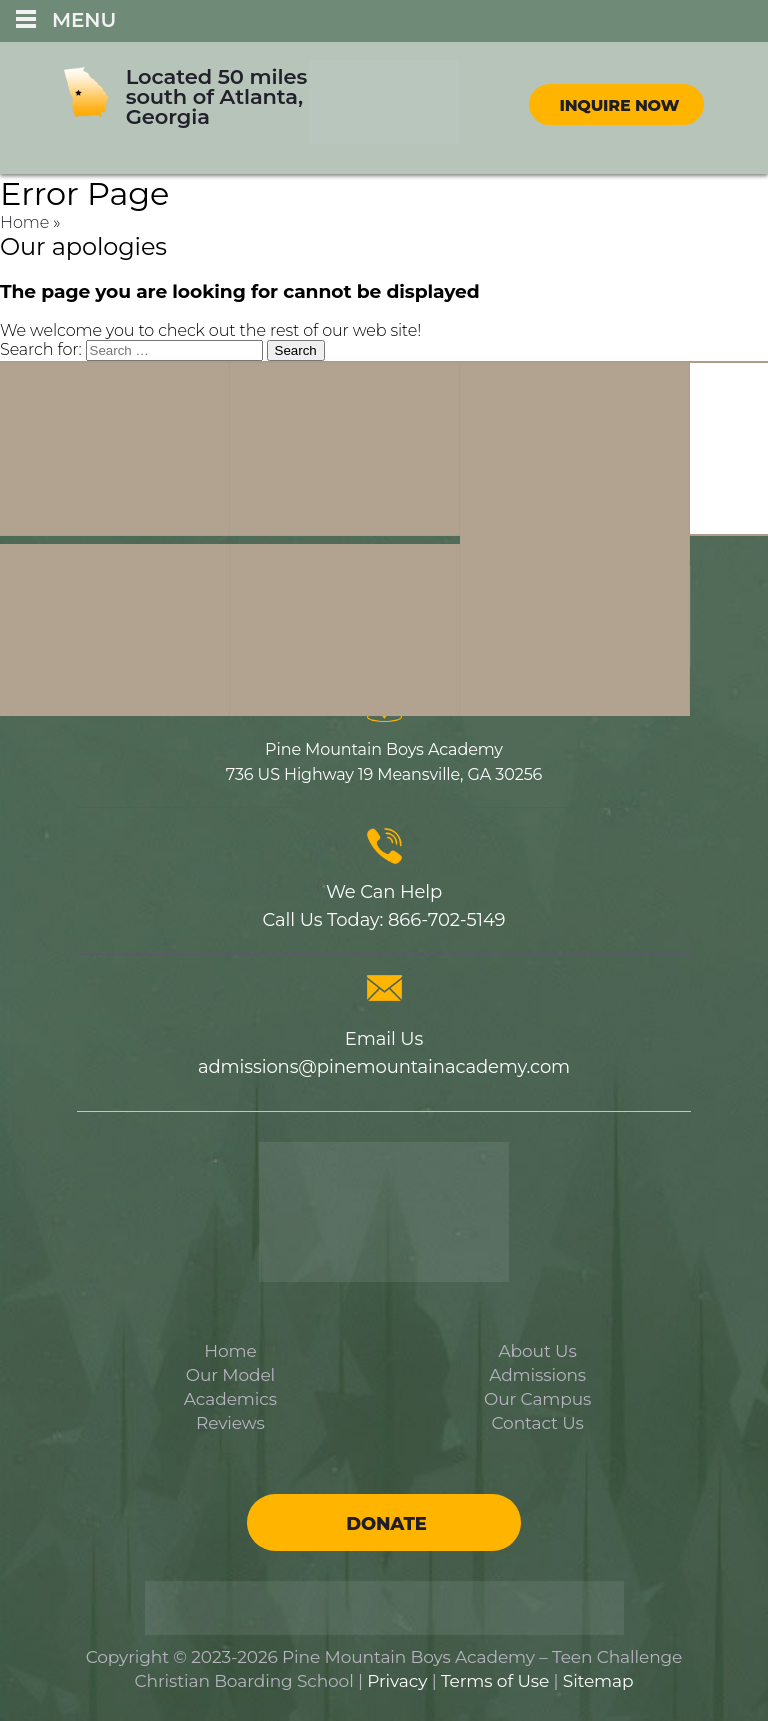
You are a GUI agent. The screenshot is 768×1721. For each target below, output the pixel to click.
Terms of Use (495, 1681)
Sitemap (598, 1681)
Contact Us (538, 1423)
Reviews (230, 1423)
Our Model (230, 1375)
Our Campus (537, 1399)
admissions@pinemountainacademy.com (384, 1067)
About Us (538, 1351)
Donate (386, 1524)
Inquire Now (619, 105)
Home (24, 222)
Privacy (397, 1681)
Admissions (537, 1375)
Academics (230, 1399)
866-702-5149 (447, 920)
